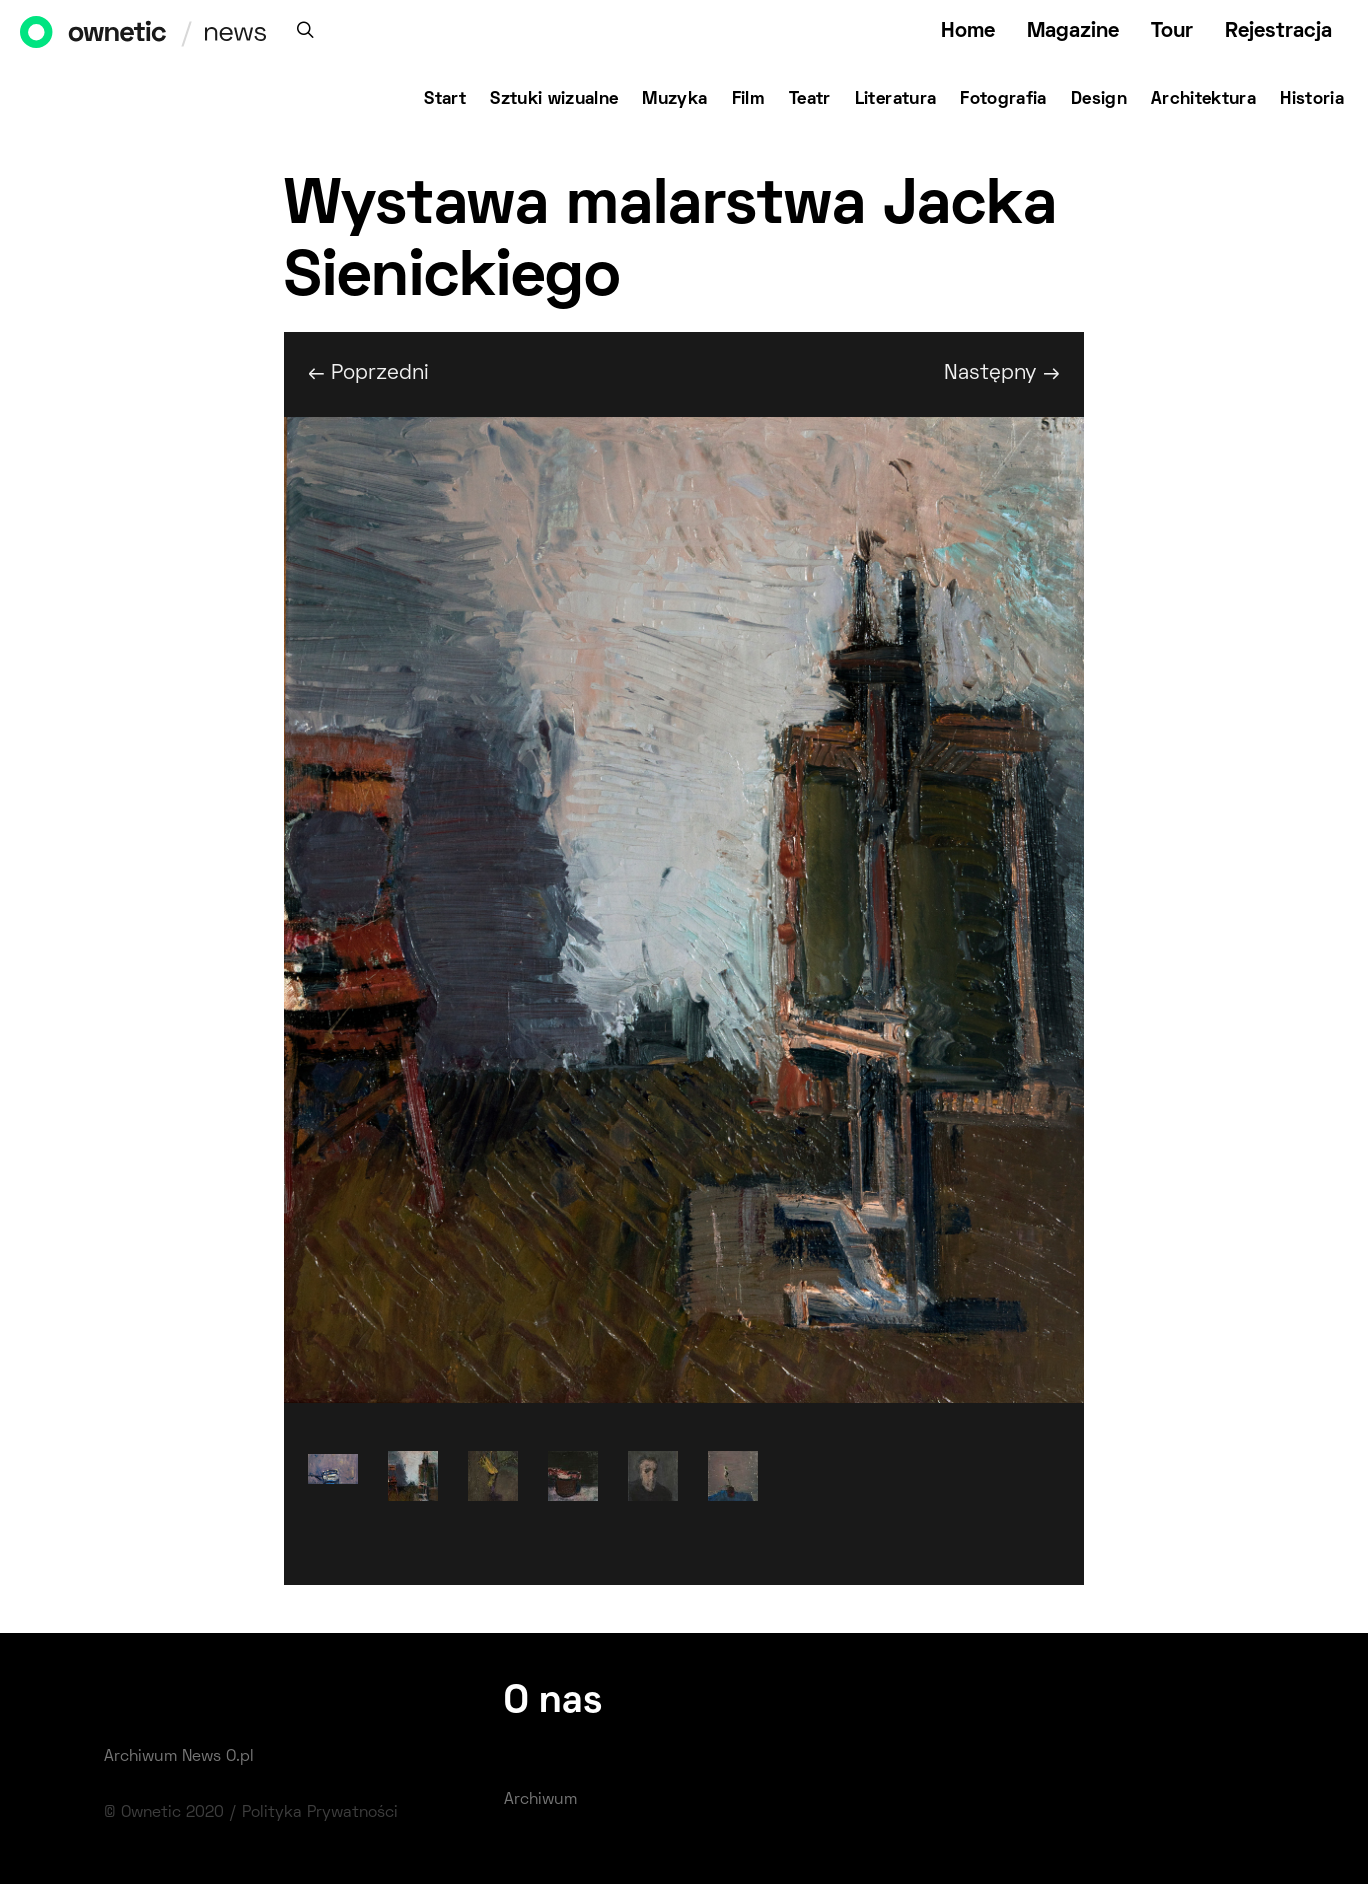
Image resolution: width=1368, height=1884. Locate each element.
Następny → (1002, 373)
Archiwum (540, 1800)
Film (748, 100)
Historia (1312, 100)
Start (445, 100)
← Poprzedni (368, 373)
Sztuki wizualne (554, 100)
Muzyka (674, 100)
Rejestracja (1278, 31)
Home (968, 31)
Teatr (810, 100)
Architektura (1203, 100)
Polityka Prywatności (320, 1813)
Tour (1172, 31)
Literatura (896, 100)
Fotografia (1003, 100)
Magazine (1073, 31)
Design (1099, 100)
